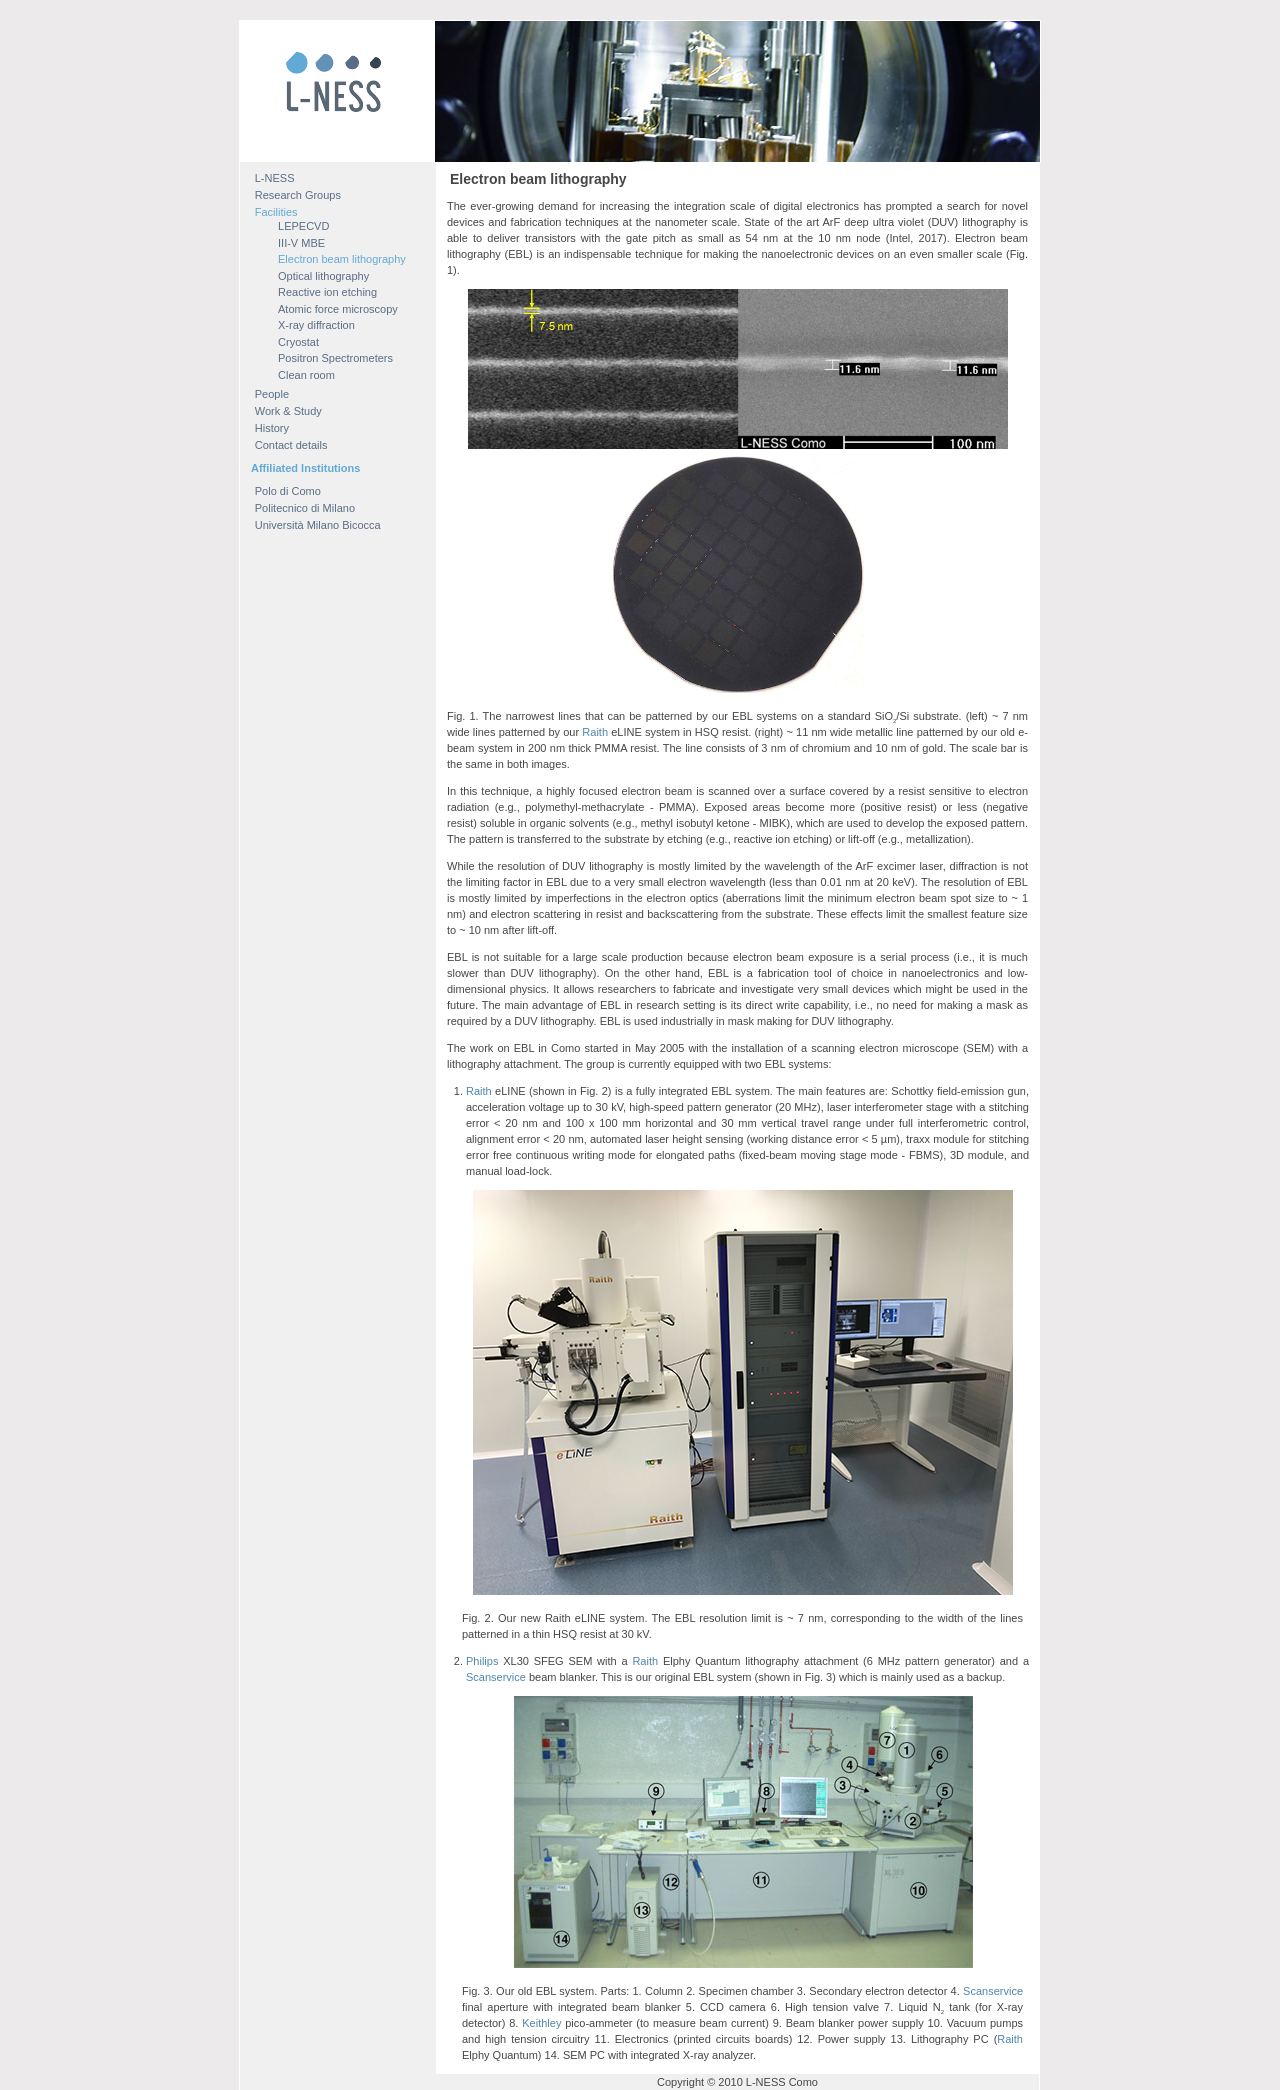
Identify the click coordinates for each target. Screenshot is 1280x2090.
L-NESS (275, 178)
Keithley (541, 2023)
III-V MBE (301, 243)
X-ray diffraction (316, 325)
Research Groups (298, 195)
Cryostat (298, 342)
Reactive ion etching (327, 292)
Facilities (276, 212)
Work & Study (288, 411)
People (272, 394)
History (272, 428)
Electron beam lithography (342, 259)
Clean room (306, 375)
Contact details (291, 445)
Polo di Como (288, 491)
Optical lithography (323, 276)
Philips (482, 1661)
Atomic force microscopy (338, 309)
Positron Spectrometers (335, 358)
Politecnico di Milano (305, 508)
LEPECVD (303, 226)
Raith (595, 732)
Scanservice (496, 1677)
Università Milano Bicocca (318, 525)
